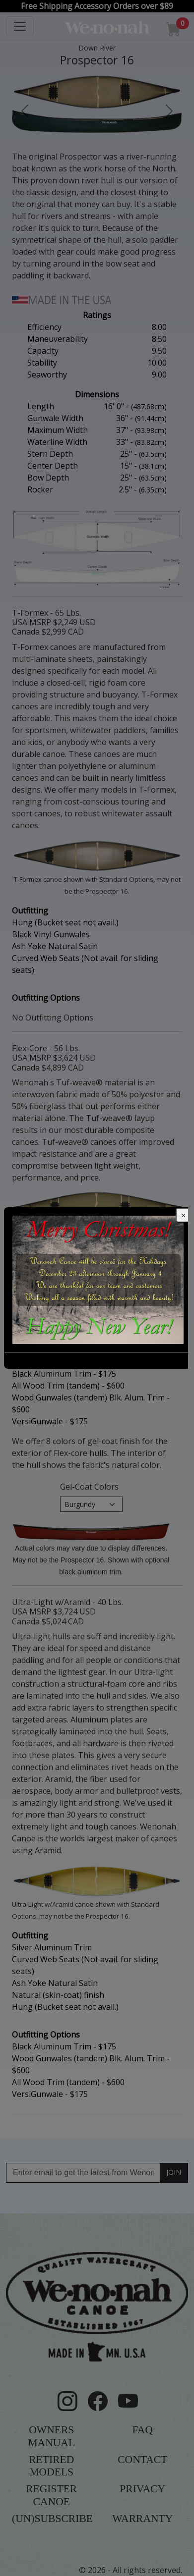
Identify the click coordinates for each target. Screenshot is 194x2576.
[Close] (184, 1215)
